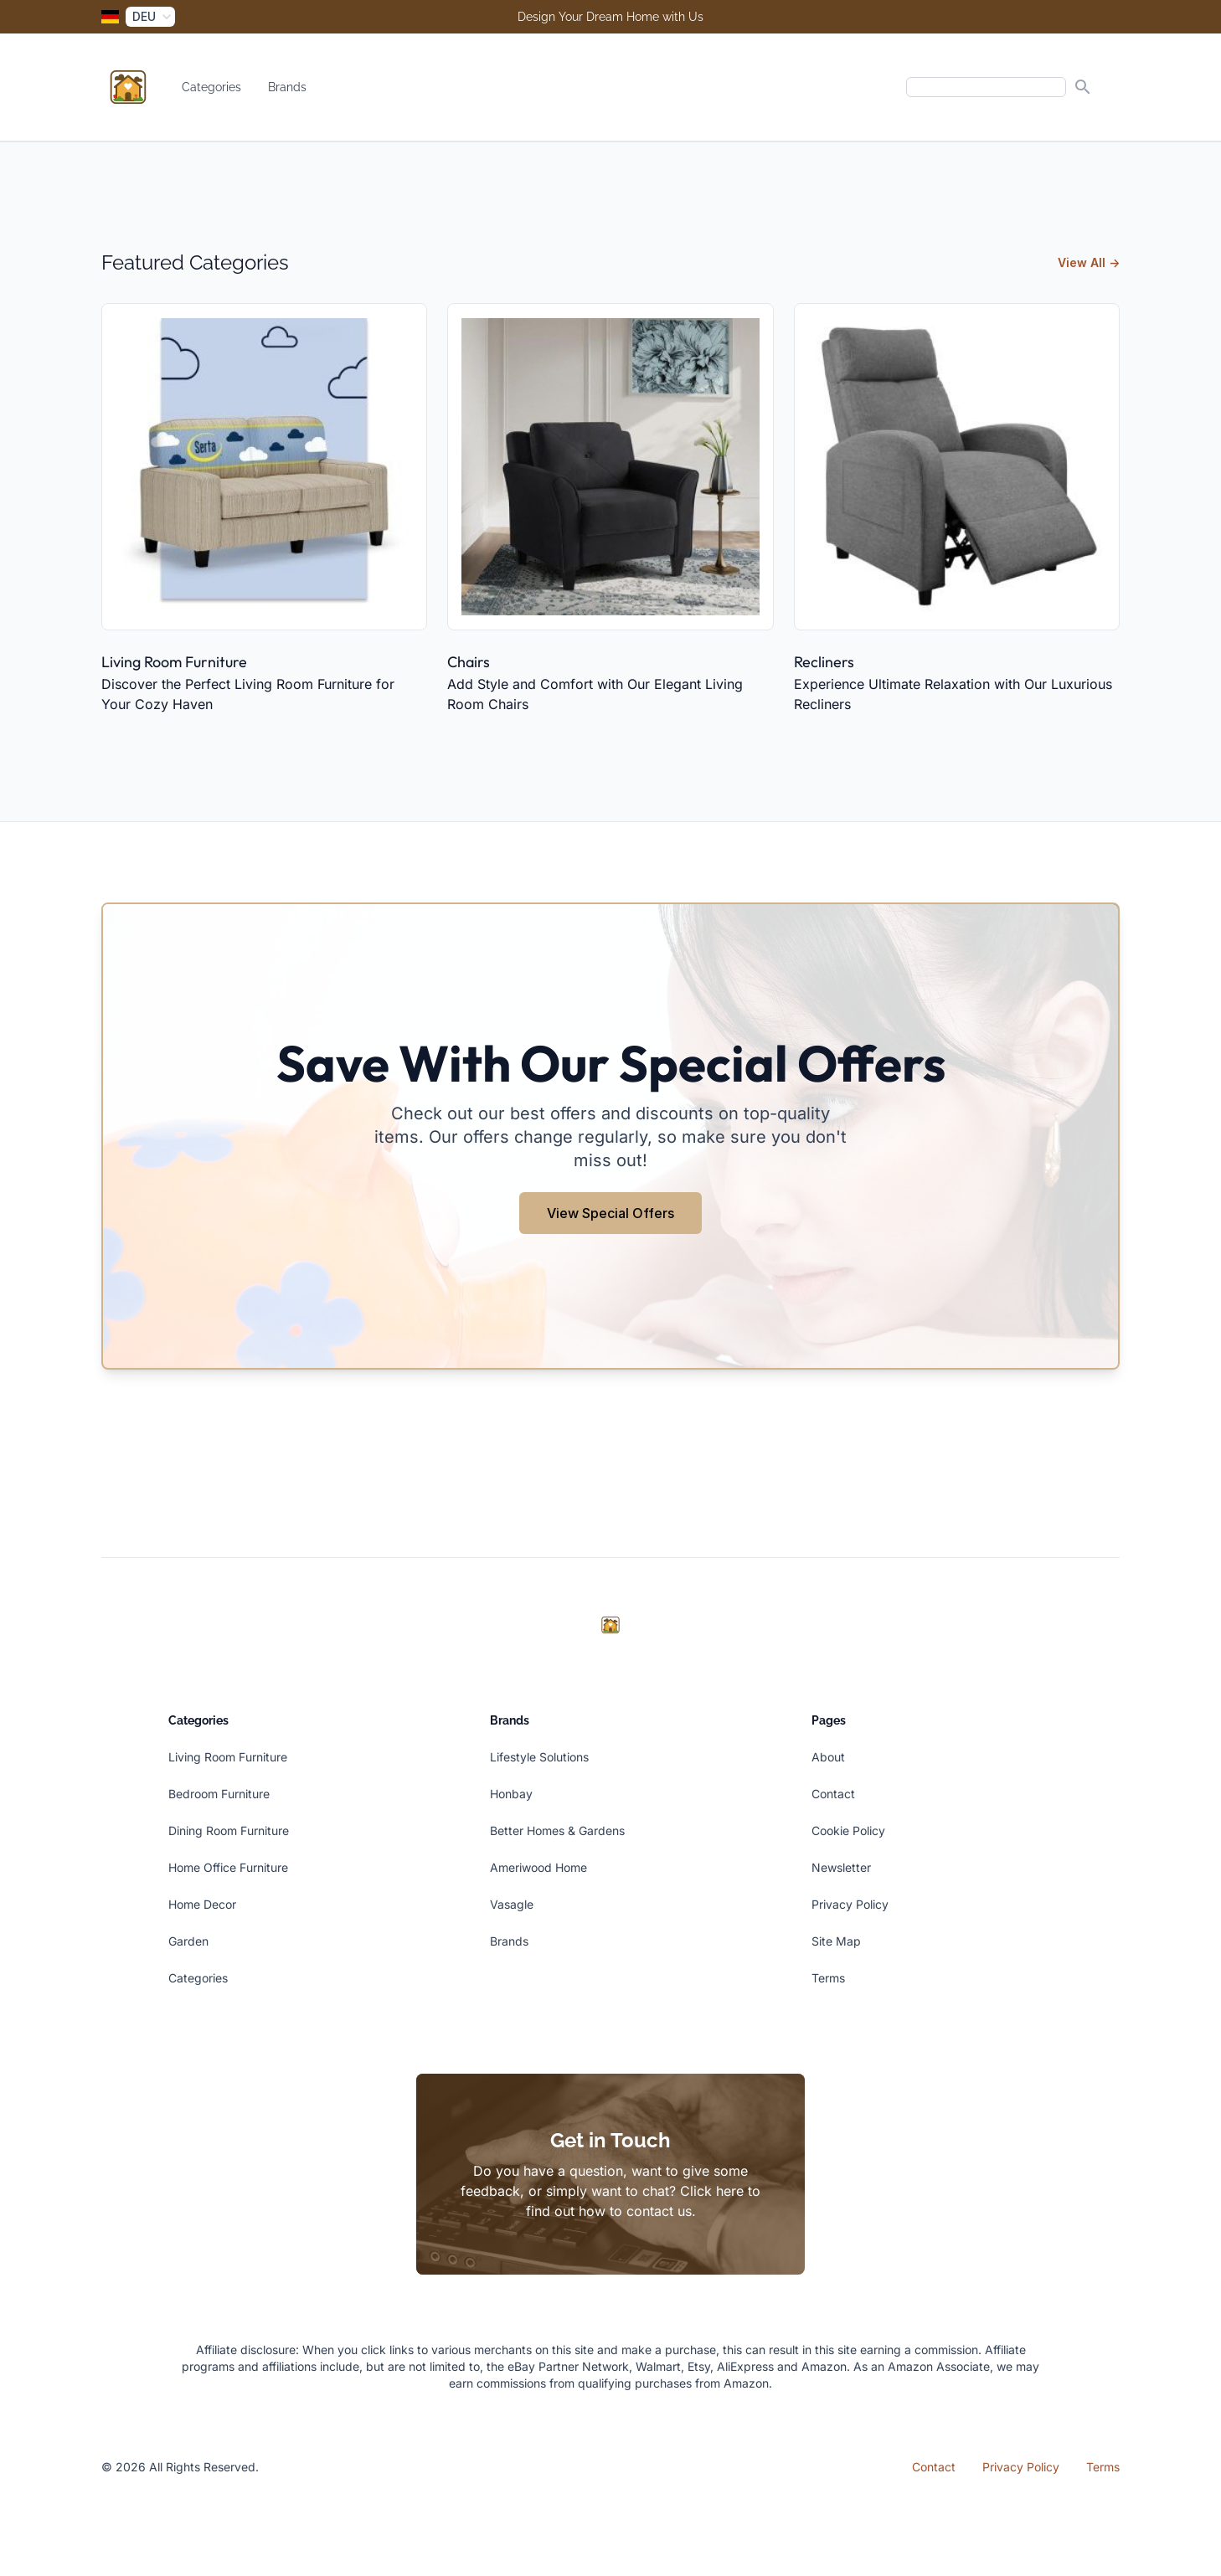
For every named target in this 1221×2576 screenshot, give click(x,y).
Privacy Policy (850, 1904)
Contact (833, 1794)
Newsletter (841, 1867)
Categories (211, 87)
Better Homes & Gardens (557, 1830)
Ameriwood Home (538, 1867)
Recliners (824, 661)
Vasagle (511, 1904)
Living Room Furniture (174, 661)
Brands (287, 87)
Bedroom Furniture (219, 1794)
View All (1089, 262)
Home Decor (202, 1904)
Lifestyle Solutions (539, 1757)
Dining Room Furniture (228, 1830)
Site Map (836, 1941)
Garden (188, 1941)
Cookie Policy (848, 1830)
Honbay (511, 1794)
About (828, 1757)
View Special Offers (610, 1213)
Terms (828, 1978)
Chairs (468, 661)
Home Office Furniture (228, 1867)
